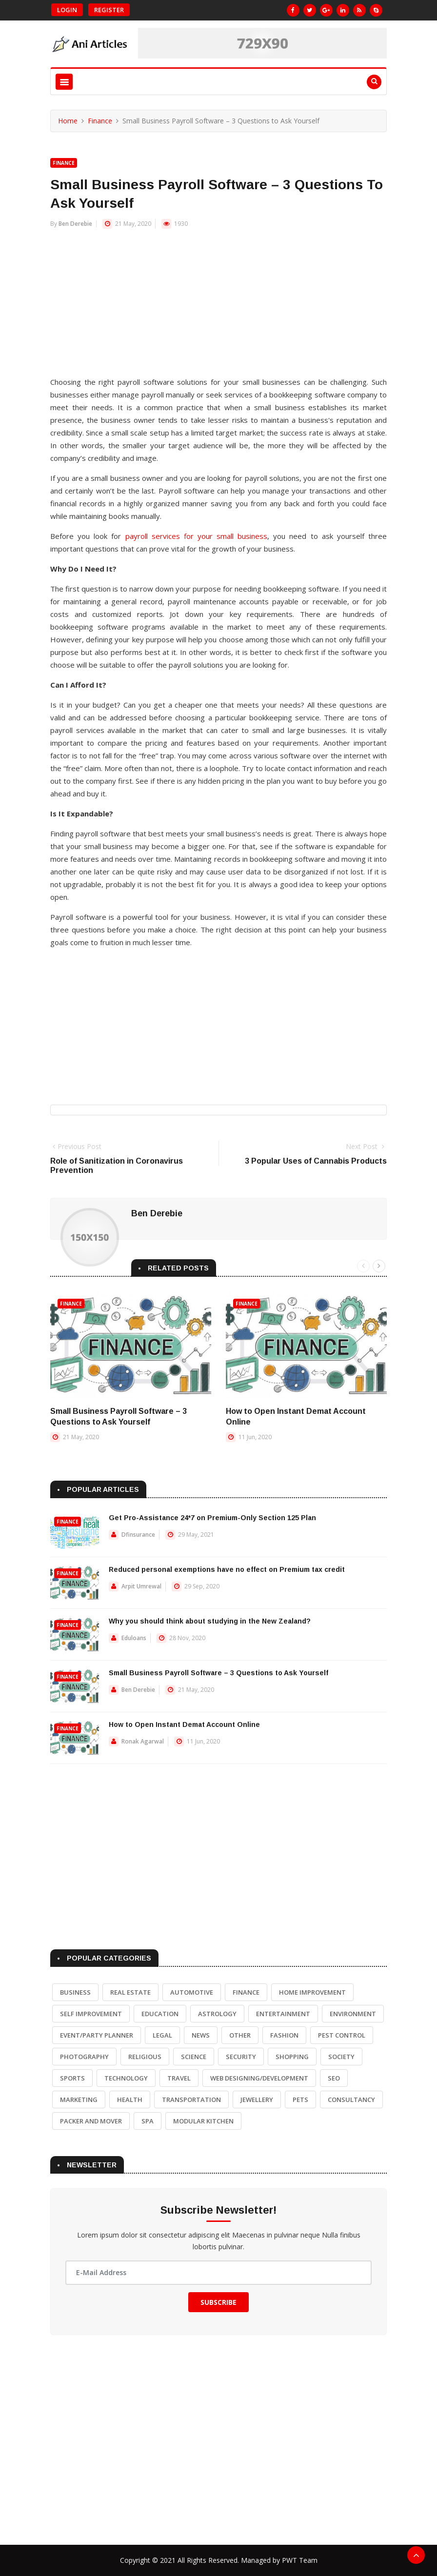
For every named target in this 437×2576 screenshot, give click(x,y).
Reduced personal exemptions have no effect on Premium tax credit (227, 1569)
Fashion (284, 2035)
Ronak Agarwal (142, 1741)
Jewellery (256, 2099)
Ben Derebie (75, 223)
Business (75, 1992)
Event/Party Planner (96, 2035)
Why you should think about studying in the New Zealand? (210, 1621)
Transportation (191, 2099)
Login (67, 9)
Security (241, 2056)
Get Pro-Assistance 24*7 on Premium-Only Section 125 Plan (212, 1518)
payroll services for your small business (196, 536)
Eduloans (133, 1638)
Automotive (191, 1992)
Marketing (79, 2099)
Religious (144, 2056)
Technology (126, 2078)
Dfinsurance (138, 1534)
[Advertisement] (218, 307)
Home (68, 120)
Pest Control (341, 2035)
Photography (84, 2056)
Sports (72, 2078)
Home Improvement (312, 1992)
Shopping (292, 2056)
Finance (100, 120)
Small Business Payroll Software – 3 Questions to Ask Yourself (218, 1673)
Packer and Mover (91, 2121)
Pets (300, 2099)
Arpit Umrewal (141, 1586)
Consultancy (351, 2099)
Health (129, 2099)
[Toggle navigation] (64, 82)
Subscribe (218, 2302)
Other (240, 2035)
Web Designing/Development (259, 2078)
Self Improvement (91, 2013)
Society (341, 2056)
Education (160, 2013)
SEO (334, 2078)
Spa (147, 2121)
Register (109, 9)
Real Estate (130, 1992)
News (201, 2035)
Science (193, 2056)
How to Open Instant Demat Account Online (184, 1724)
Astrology (217, 2013)
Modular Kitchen (203, 2121)
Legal (162, 2035)
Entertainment (283, 2013)
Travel (179, 2078)
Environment (353, 2013)
